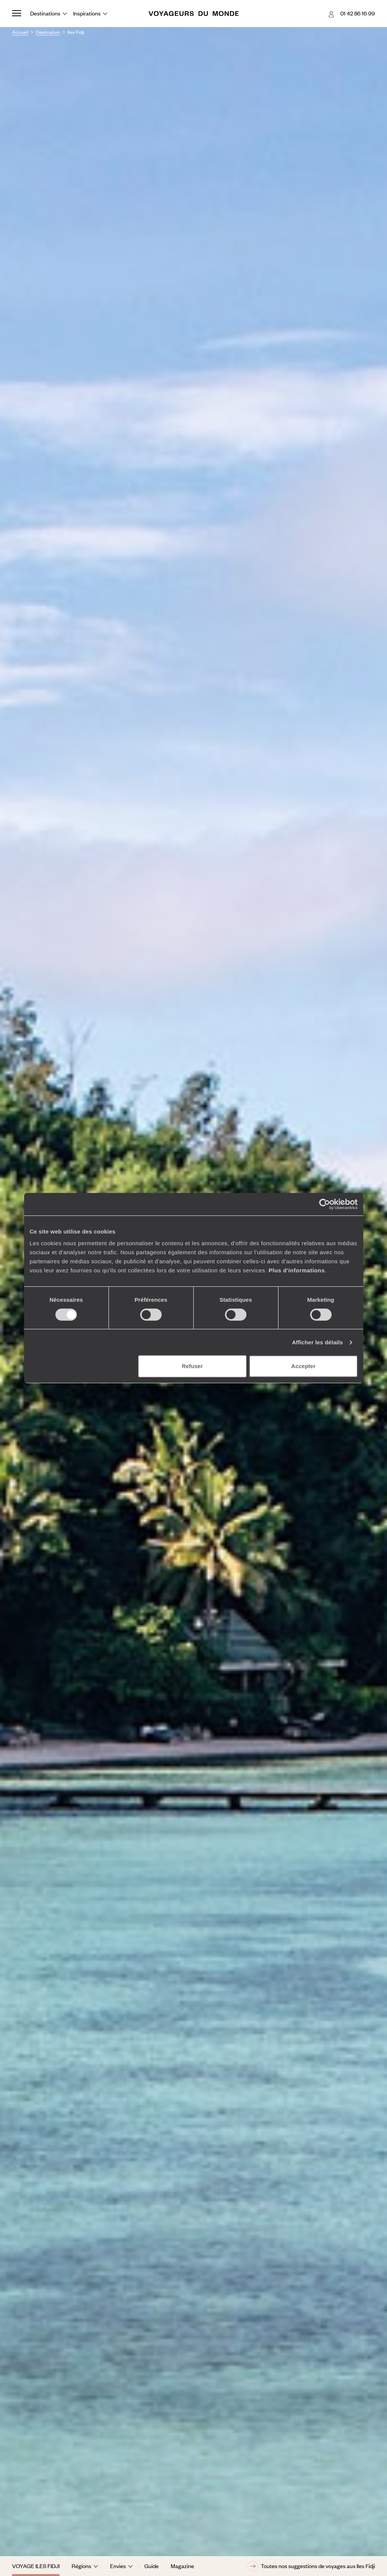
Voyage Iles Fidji (36, 2566)
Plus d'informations (297, 1270)
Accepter (303, 1366)
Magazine (182, 2566)
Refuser (192, 1366)
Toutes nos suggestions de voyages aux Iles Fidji (311, 2566)
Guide (151, 2566)
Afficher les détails (317, 1342)
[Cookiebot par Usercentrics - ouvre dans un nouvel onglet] (325, 1204)
